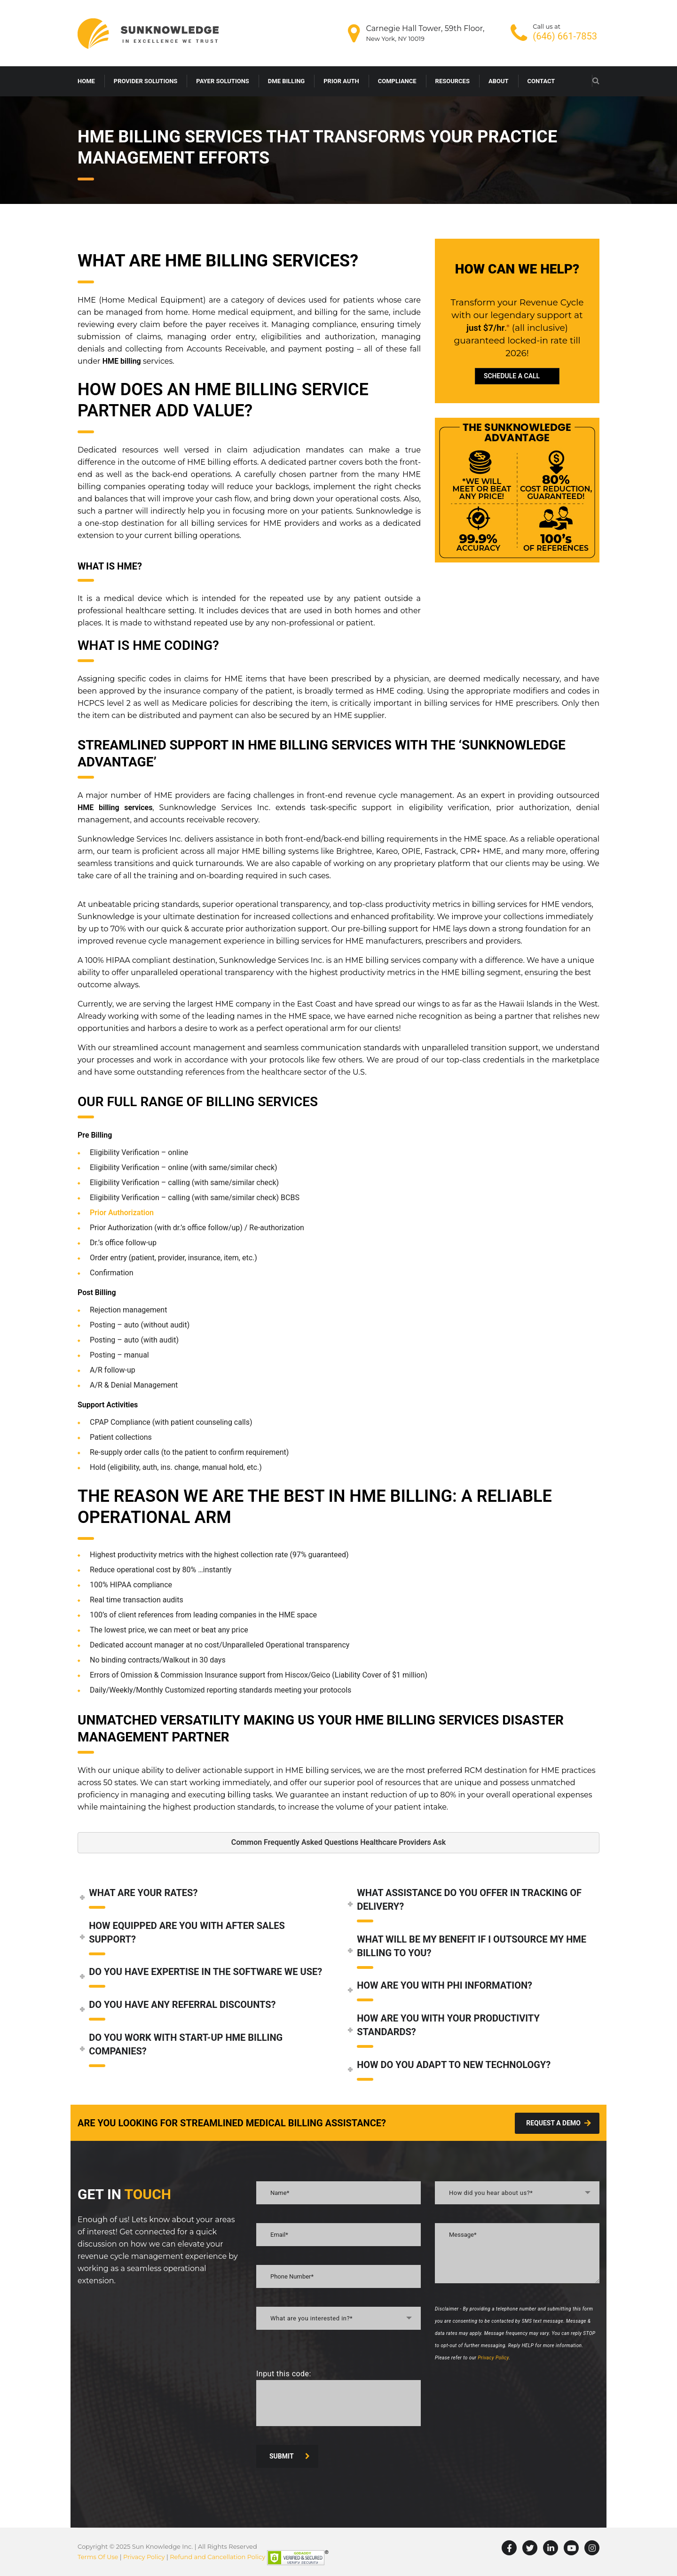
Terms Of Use (98, 2556)
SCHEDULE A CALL (512, 376)
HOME (86, 81)
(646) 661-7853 (565, 36)
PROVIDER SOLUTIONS (146, 81)
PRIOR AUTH (341, 81)
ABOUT (498, 81)
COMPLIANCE (397, 81)
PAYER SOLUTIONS (222, 81)
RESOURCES (452, 81)
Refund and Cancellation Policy (217, 2556)
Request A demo (558, 2123)
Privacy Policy (493, 2357)
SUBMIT (289, 2456)
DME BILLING (286, 81)
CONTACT (541, 81)
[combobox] (338, 2318)
